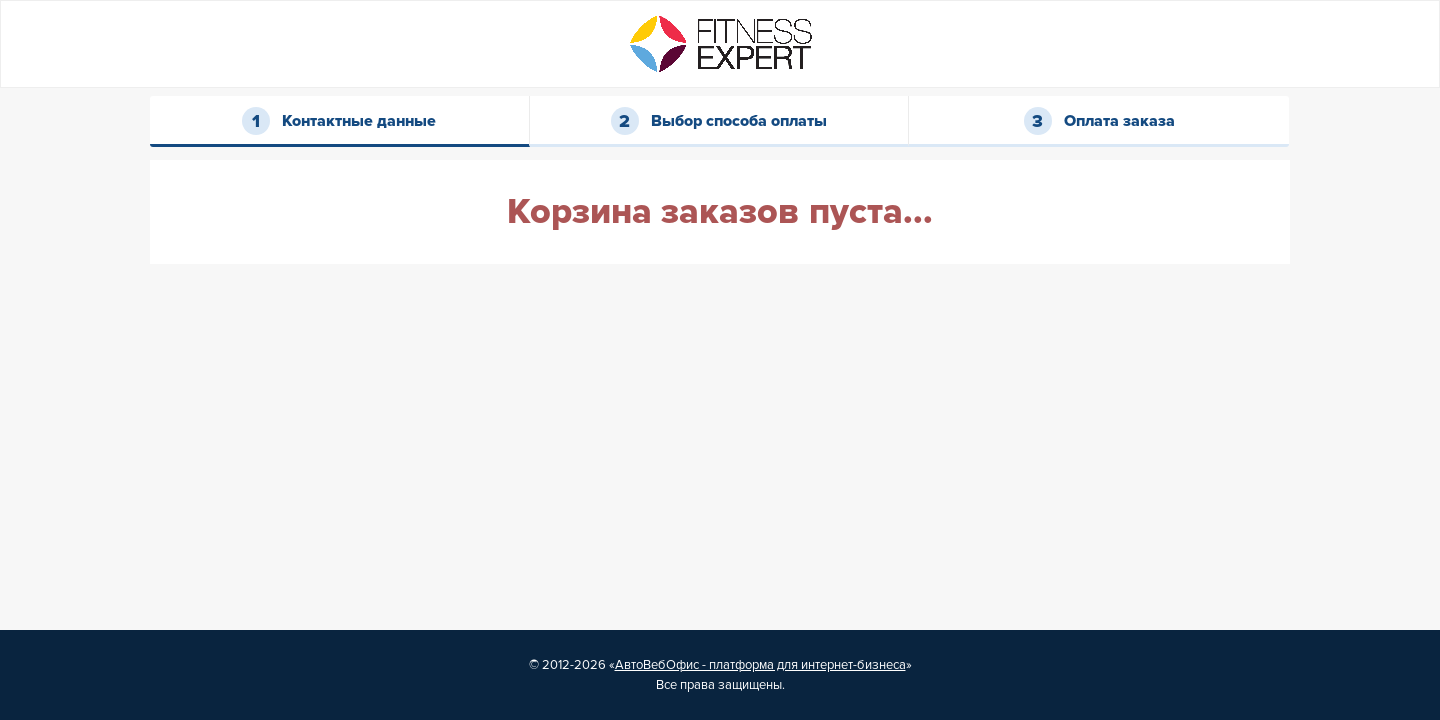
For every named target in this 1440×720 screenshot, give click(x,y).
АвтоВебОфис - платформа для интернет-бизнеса (760, 665)
